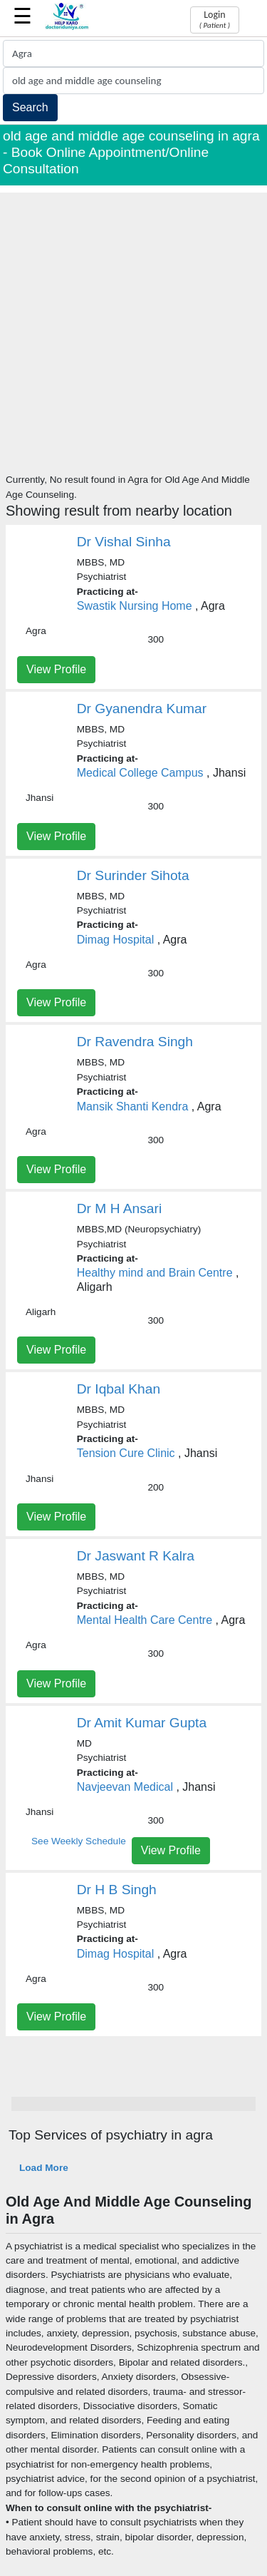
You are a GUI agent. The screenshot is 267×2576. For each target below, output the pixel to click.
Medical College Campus (140, 773)
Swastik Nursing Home (134, 606)
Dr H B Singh (117, 1889)
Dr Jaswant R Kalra (135, 1555)
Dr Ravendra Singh (135, 1041)
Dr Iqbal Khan (118, 1388)
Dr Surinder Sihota (133, 875)
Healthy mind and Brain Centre (155, 1273)
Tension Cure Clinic (126, 1453)
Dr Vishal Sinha (124, 541)
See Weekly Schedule (78, 1841)
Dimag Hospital (115, 940)
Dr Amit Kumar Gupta (141, 1722)
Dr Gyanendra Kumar (141, 708)
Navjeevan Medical (125, 1787)
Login (214, 19)
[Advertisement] (133, 326)
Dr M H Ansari (119, 1208)
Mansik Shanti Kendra (133, 1106)
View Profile (56, 669)
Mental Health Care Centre (144, 1620)
